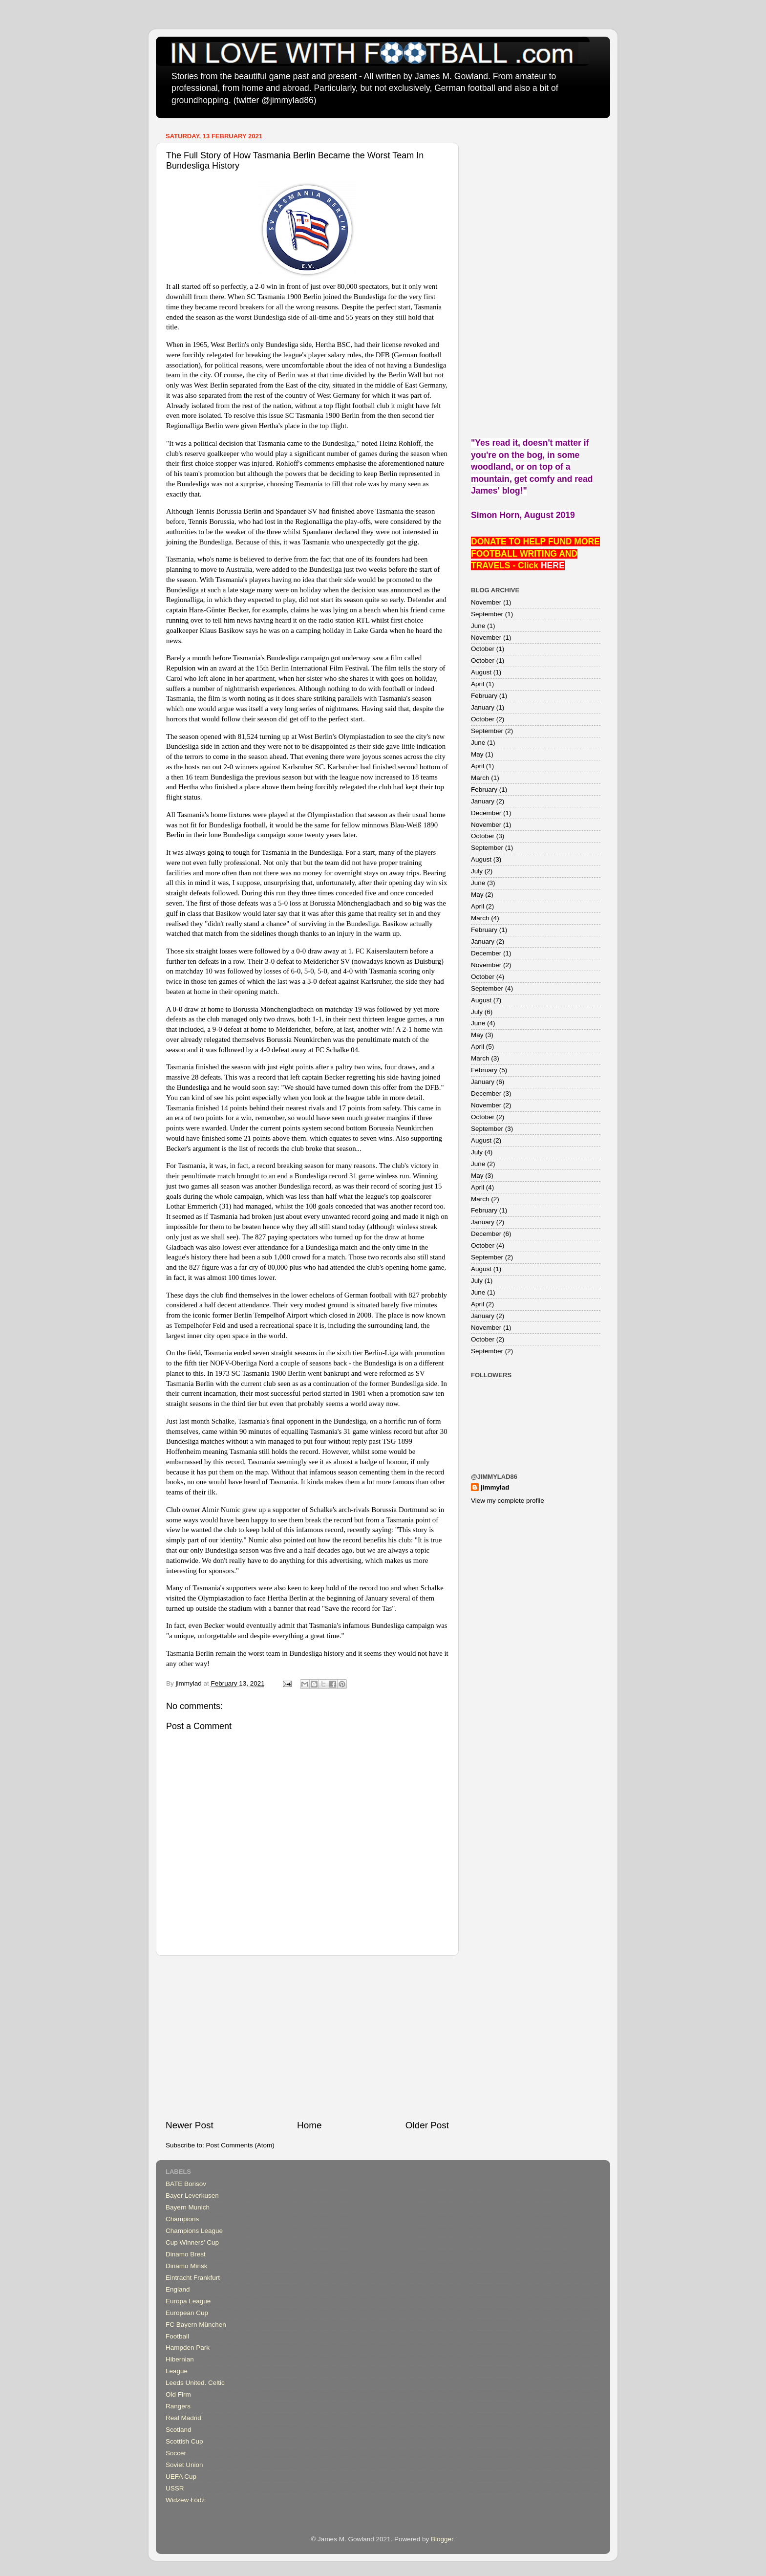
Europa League (188, 2301)
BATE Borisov (186, 2183)
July (477, 871)
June (478, 625)
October (482, 648)
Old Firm (178, 2394)
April (477, 684)
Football (177, 2336)
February (484, 695)
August (481, 672)
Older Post (427, 2125)
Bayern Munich (188, 2207)
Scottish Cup (184, 2441)
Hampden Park (188, 2347)
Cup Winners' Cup (192, 2242)
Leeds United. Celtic (195, 2382)
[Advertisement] (307, 2037)
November (486, 602)
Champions (182, 2219)
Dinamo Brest (186, 2254)
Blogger (442, 2539)
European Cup (187, 2312)
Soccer (176, 2453)
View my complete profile (507, 1500)
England (178, 2289)
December (486, 813)
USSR (175, 2488)
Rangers (178, 2406)
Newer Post (189, 2125)
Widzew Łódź (185, 2500)
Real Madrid (183, 2418)
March (480, 777)
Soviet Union (184, 2464)
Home (309, 2125)
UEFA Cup (181, 2476)
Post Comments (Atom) (240, 2145)
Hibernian (180, 2359)
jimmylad (495, 1487)
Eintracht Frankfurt (193, 2277)
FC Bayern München (196, 2324)
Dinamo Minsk (187, 2266)
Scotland (179, 2429)
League (177, 2371)
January (482, 707)
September (487, 614)
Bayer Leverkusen (192, 2195)
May (477, 754)
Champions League (194, 2230)
